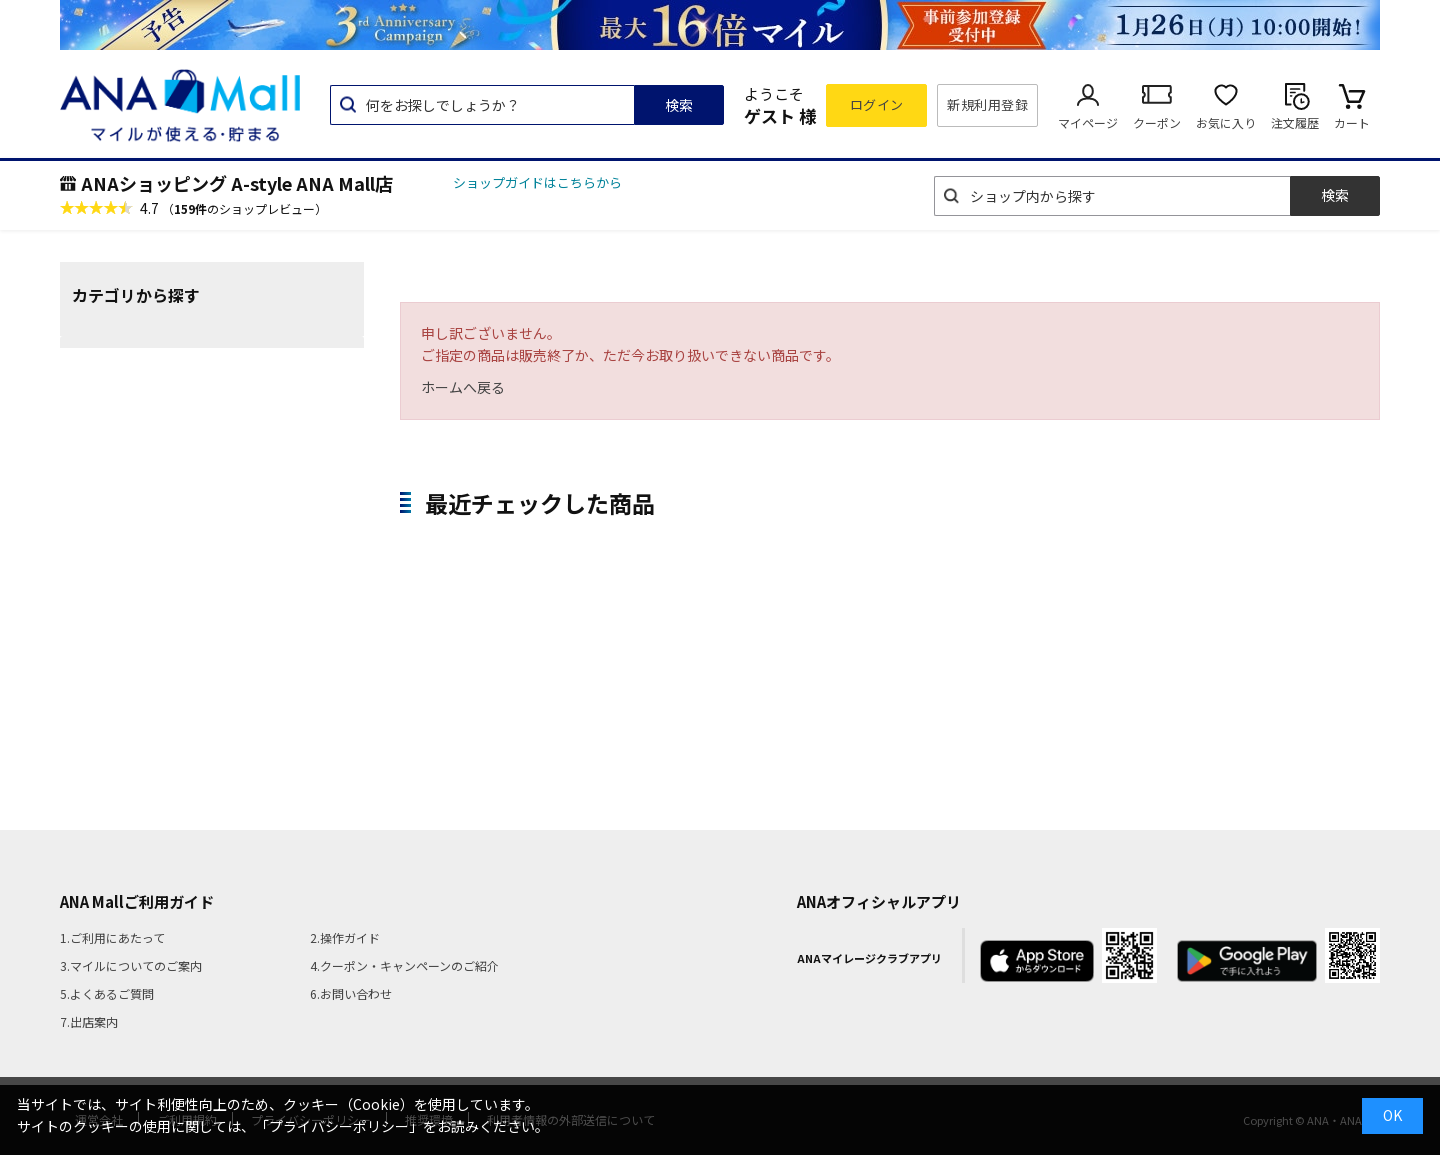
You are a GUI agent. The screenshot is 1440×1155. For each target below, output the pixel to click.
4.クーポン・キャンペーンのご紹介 (404, 965)
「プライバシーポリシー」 (339, 1126)
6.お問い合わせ (351, 993)
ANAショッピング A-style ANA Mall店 (237, 183)
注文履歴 (1295, 122)
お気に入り (1226, 122)
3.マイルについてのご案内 (131, 965)
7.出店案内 (89, 1021)
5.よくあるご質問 (107, 993)
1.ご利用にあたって (112, 937)
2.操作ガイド (345, 937)
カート (1352, 122)
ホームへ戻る (463, 387)
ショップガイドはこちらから (537, 182)
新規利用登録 (987, 104)
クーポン (1157, 122)
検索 (679, 105)
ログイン (877, 104)
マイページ (1088, 122)
